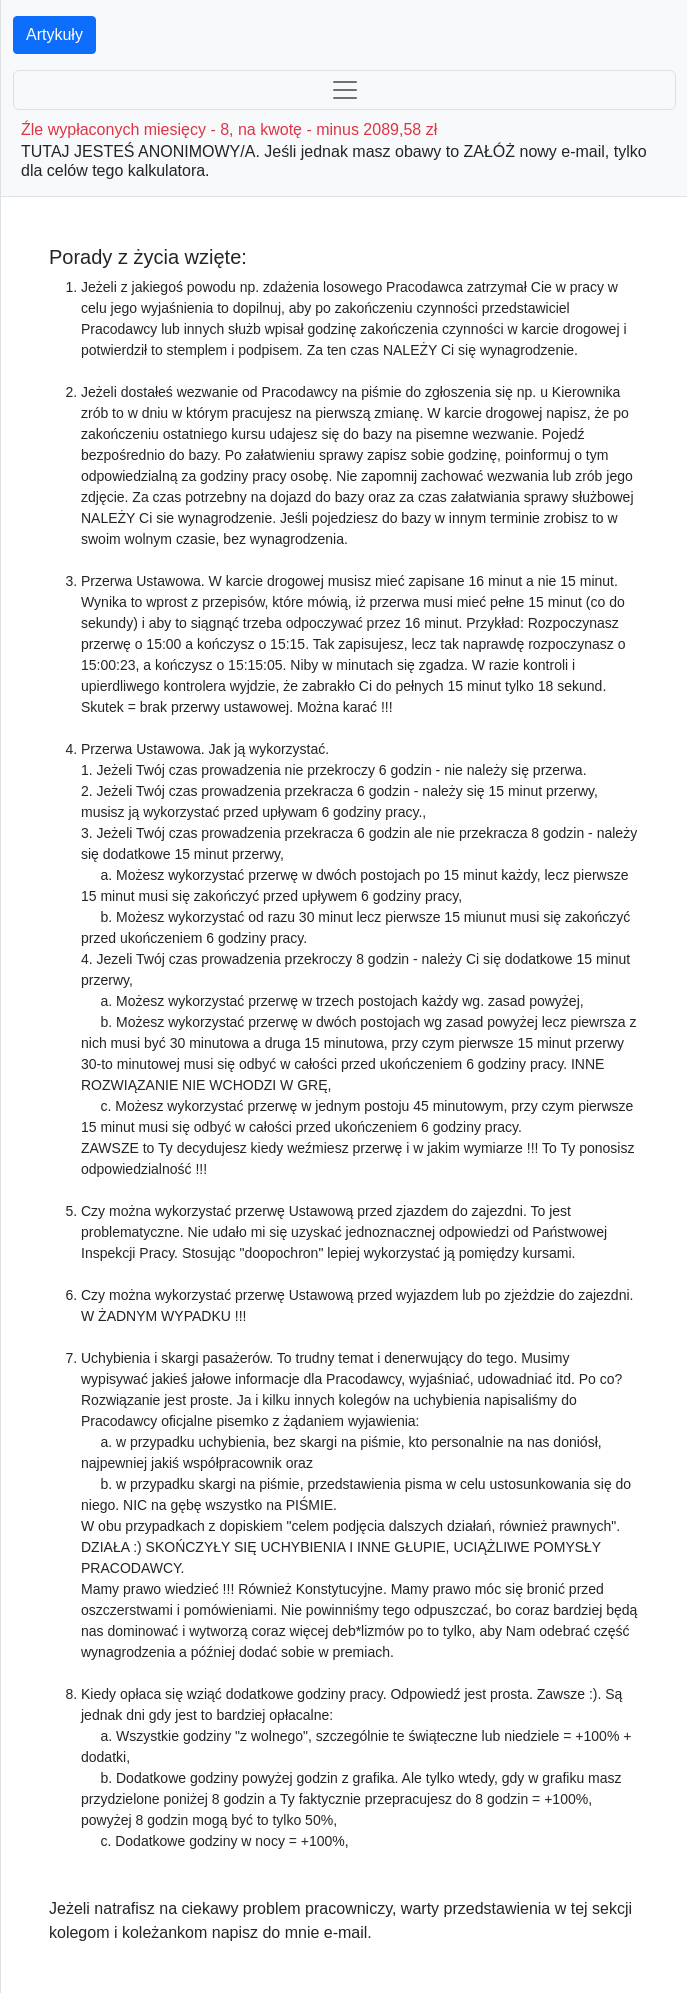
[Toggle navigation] (344, 90)
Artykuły (54, 34)
